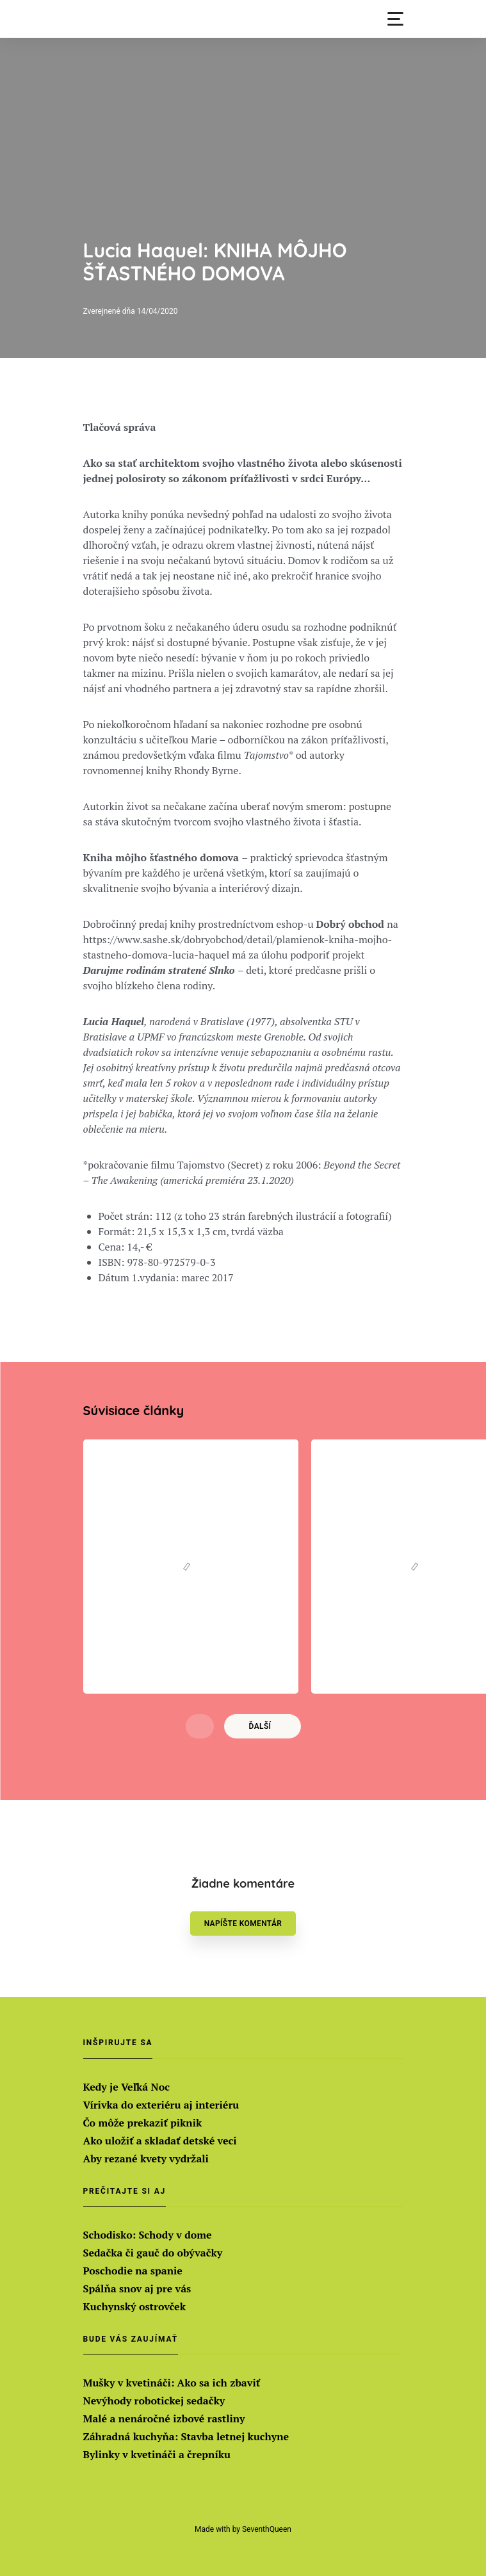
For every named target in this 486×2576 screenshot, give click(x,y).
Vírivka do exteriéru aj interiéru (161, 2105)
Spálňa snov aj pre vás (137, 2288)
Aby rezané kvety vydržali (146, 2158)
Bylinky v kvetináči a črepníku (157, 2454)
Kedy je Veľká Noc (126, 2087)
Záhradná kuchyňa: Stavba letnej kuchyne (186, 2436)
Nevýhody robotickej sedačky (154, 2401)
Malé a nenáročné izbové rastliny (164, 2418)
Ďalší (259, 1726)
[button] (395, 19)
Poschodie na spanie (132, 2271)
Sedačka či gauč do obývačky (153, 2253)
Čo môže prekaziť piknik (142, 2123)
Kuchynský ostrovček (134, 2306)
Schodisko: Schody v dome (147, 2235)
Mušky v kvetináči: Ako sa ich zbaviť (171, 2383)
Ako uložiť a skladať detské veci (160, 2141)
